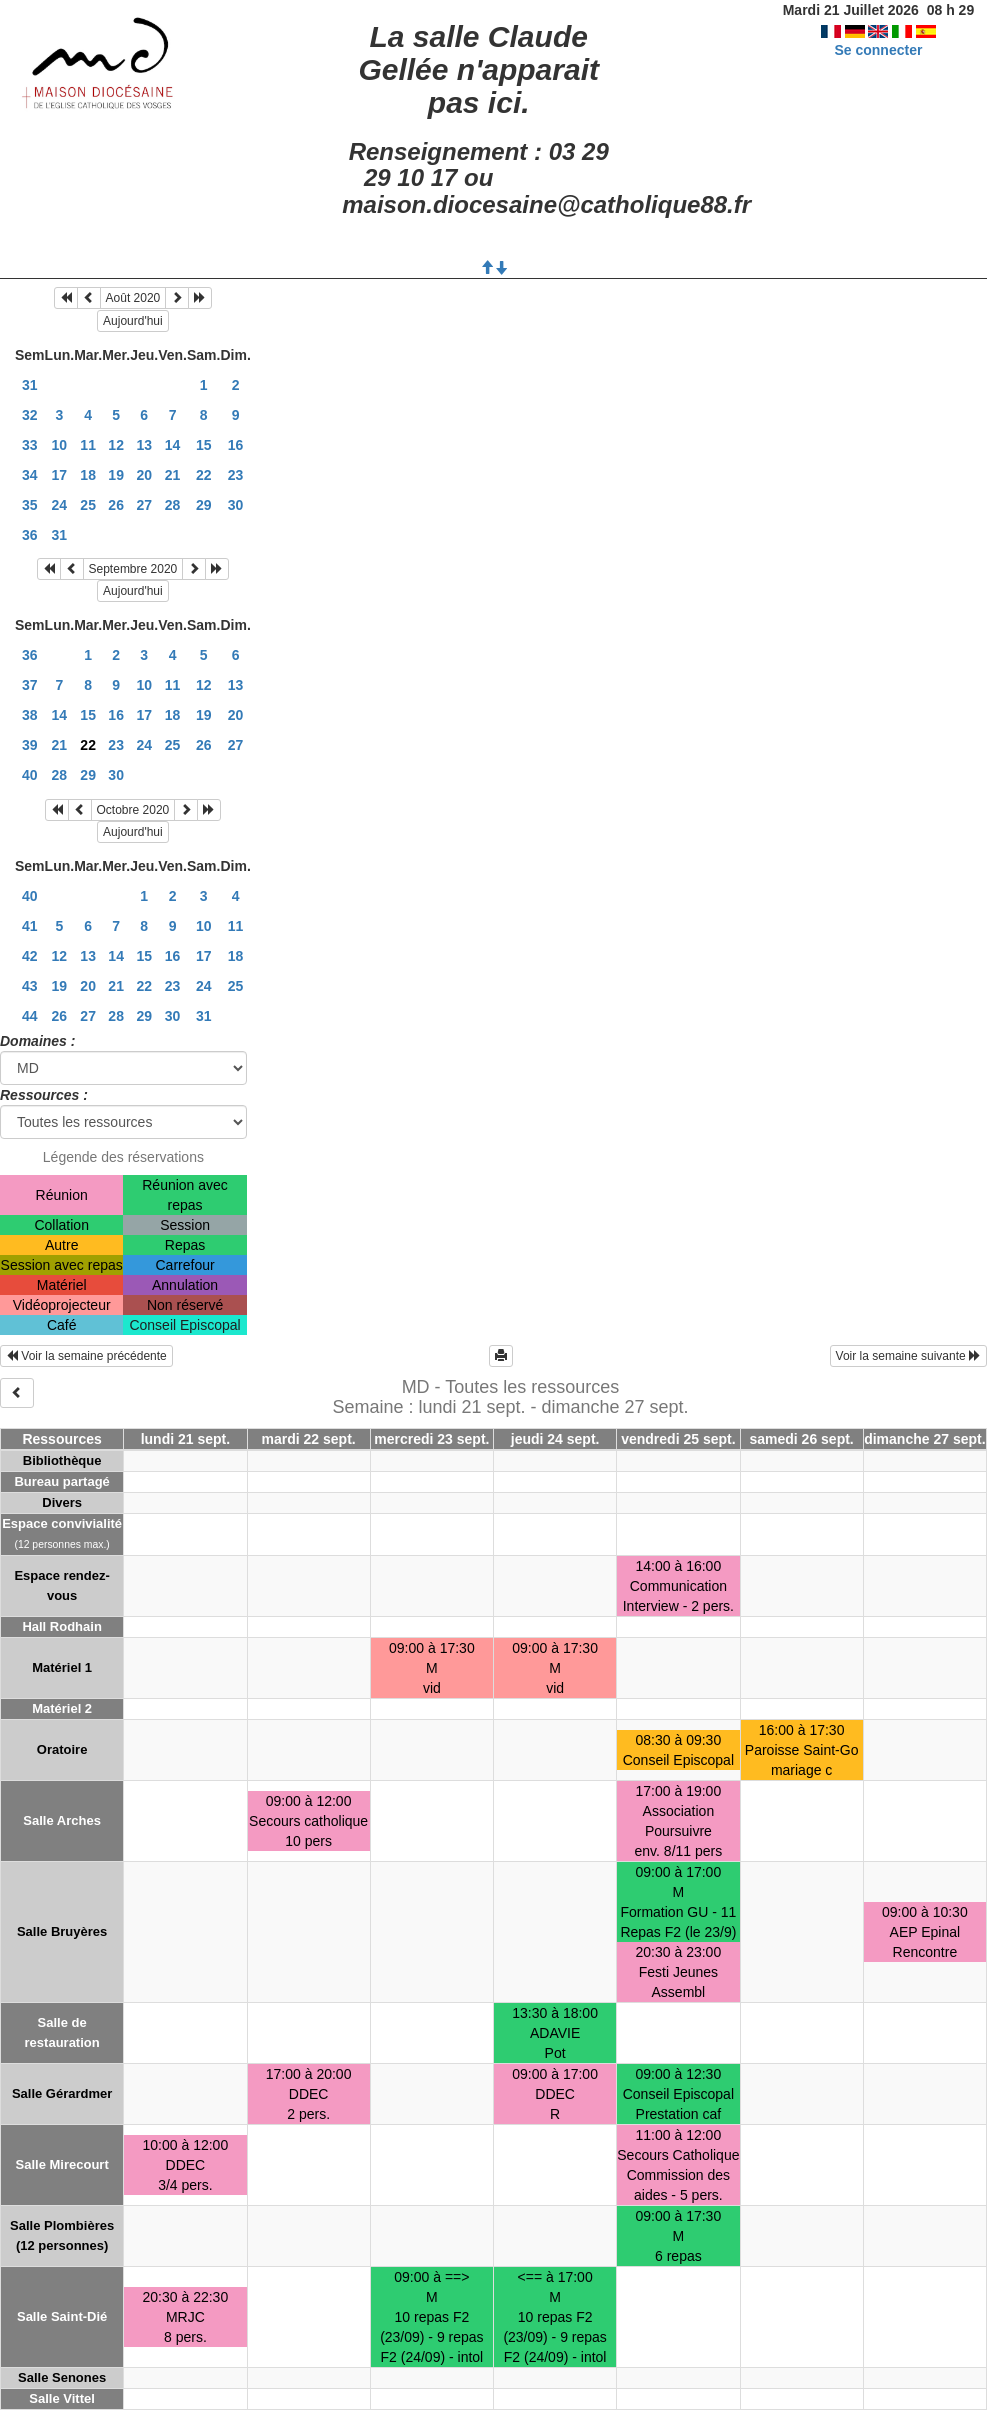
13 (144, 445)
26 (116, 505)
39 (30, 745)
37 (30, 685)
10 (60, 445)
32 (30, 415)
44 (30, 1016)
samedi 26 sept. (801, 1439)
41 (30, 926)
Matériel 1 (62, 1667)
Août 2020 (133, 298)
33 (30, 445)
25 (88, 505)
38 (30, 715)
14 (173, 445)
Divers (62, 1502)
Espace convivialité (62, 1523)
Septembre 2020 (133, 569)
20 (144, 475)
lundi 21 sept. (185, 1439)
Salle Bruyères (62, 1931)
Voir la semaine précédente (86, 1356)
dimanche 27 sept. (924, 1439)
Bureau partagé (61, 1481)
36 (30, 535)
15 (204, 445)
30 (236, 505)
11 (88, 445)
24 (60, 505)
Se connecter (878, 50)
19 (116, 475)
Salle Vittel (62, 2398)
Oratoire (62, 1749)
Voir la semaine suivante (908, 1356)
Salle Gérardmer (62, 2093)
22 (204, 475)
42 (30, 956)
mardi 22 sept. (309, 1439)
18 (88, 475)
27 (144, 505)
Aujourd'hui (133, 321)
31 (30, 385)
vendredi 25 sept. (678, 1439)
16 (236, 445)
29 (204, 505)
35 (30, 505)
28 (173, 505)
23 (236, 475)
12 (116, 445)
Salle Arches (62, 1820)
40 (30, 775)
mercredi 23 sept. (431, 1439)
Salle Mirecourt (62, 2164)
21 (173, 475)
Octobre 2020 (133, 810)
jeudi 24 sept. (555, 1439)
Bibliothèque (62, 1460)
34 (30, 475)
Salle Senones (62, 2377)
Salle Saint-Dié (62, 2316)
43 (30, 986)
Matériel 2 (62, 1708)
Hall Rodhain (61, 1626)
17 (60, 475)
